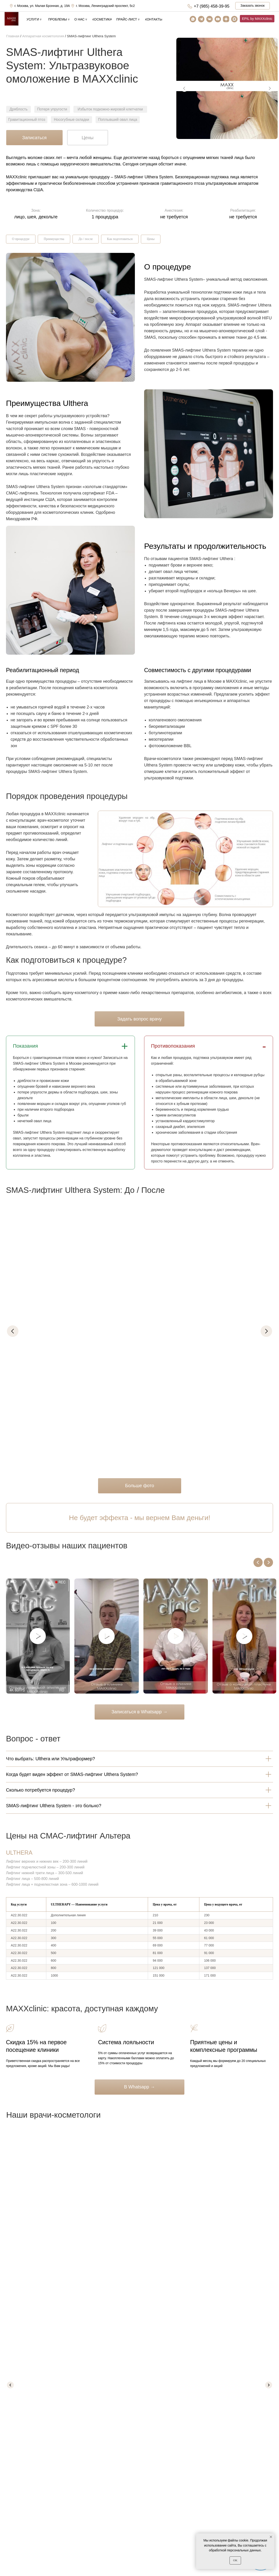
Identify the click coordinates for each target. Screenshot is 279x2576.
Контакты (174, 2520)
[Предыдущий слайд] (12, 1250)
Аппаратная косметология (43, 36)
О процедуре (24, 240)
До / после (103, 240)
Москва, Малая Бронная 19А (127, 2502)
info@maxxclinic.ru (84, 2502)
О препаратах (178, 2499)
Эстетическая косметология (244, 2485)
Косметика (175, 2507)
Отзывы (173, 2513)
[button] (252, 5)
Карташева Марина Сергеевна (135, 2058)
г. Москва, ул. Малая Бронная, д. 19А (42, 6)
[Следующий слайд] (266, 1250)
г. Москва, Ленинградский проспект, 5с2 (105, 6)
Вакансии (174, 2545)
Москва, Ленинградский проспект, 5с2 (123, 2510)
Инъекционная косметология (245, 2499)
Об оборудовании (181, 2492)
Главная (12, 36)
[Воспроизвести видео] (38, 1461)
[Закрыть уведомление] (271, 2537)
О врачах (174, 2485)
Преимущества (65, 240)
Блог (171, 2527)
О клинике (175, 2478)
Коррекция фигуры (237, 2492)
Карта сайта (232, 2518)
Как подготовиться (144, 240)
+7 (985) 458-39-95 (212, 6)
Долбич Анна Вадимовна (44, 2058)
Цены (182, 240)
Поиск (233, 2507)
